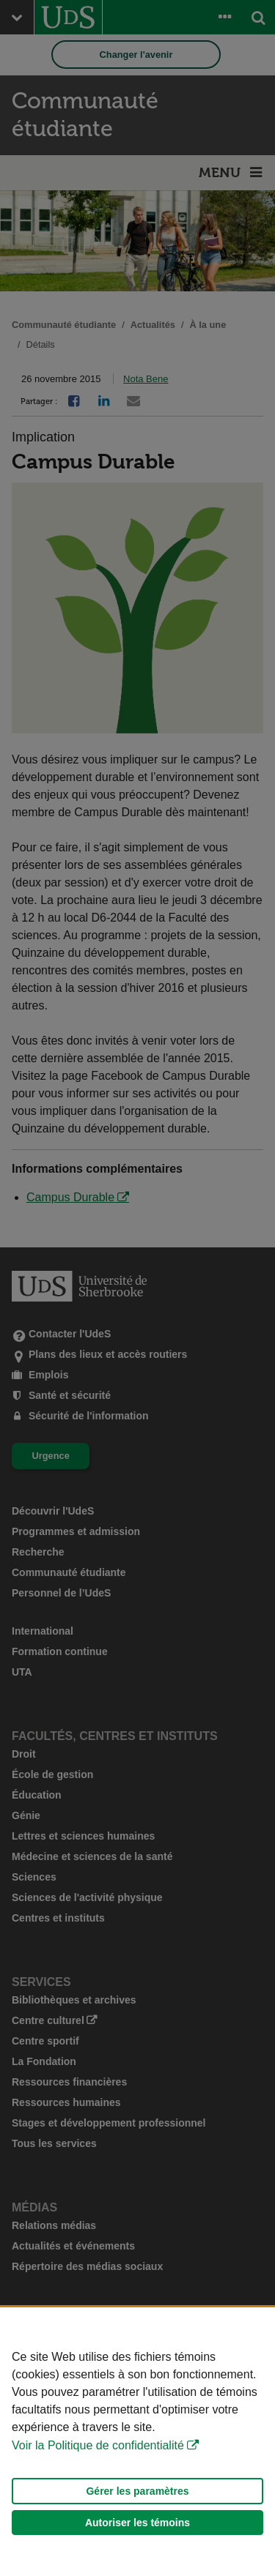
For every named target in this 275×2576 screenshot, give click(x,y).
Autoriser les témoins (137, 2522)
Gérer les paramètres (137, 2491)
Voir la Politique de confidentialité (98, 2445)
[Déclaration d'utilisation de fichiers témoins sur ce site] (137, 2441)
